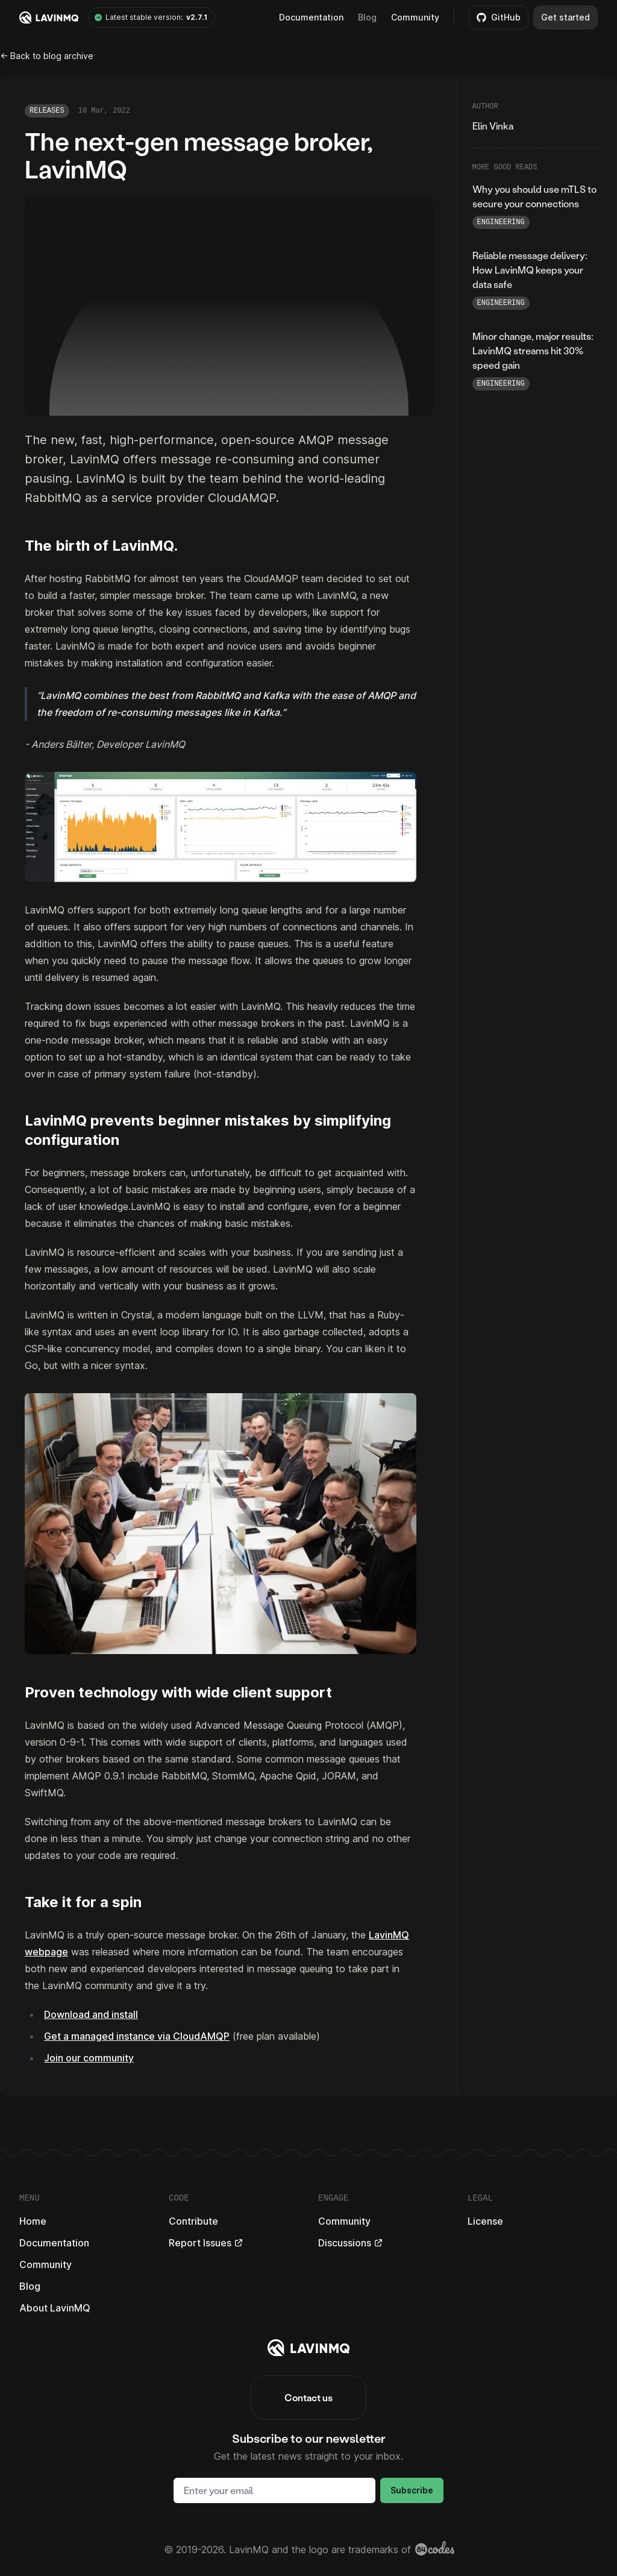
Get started (565, 17)
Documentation (54, 2243)
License (485, 2221)
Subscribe (411, 2490)
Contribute (193, 2221)
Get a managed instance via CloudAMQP (137, 2036)
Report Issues (206, 2243)
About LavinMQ (54, 2308)
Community (415, 17)
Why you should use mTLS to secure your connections (534, 196)
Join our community (89, 2058)
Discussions (350, 2243)
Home (32, 2221)
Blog (367, 17)
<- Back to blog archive (46, 56)
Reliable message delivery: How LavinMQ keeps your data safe (529, 269)
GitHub (499, 17)
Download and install (91, 2014)
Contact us (308, 2397)
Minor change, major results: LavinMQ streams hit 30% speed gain (533, 350)
